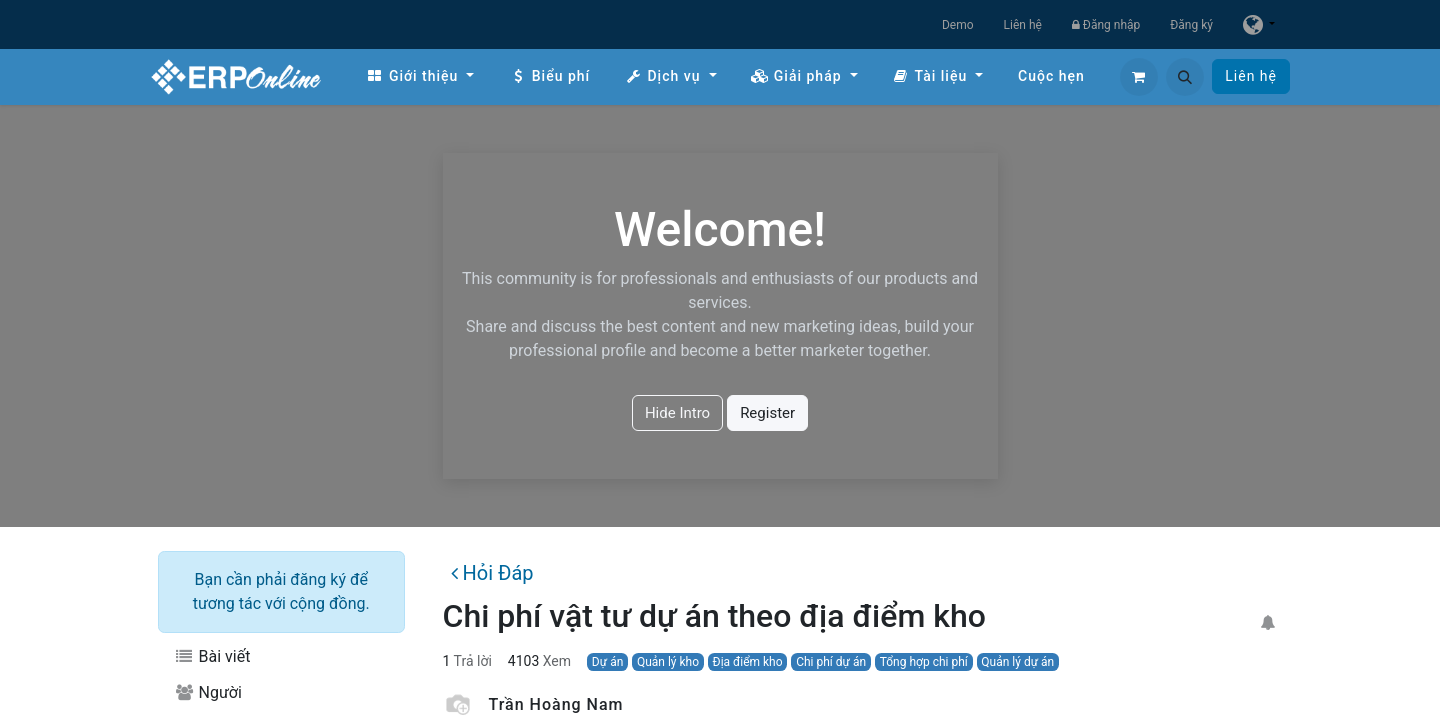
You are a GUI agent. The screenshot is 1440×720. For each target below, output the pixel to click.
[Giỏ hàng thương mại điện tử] (1139, 77)
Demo (958, 25)
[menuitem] (420, 76)
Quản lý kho (668, 662)
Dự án (607, 662)
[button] (1185, 77)
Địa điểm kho (748, 662)
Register (767, 413)
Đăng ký (1191, 25)
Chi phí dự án (831, 662)
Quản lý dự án (1017, 662)
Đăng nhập (1106, 25)
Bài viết (212, 656)
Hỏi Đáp (492, 573)
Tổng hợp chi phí (924, 662)
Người (208, 692)
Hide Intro (677, 413)
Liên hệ (1023, 25)
